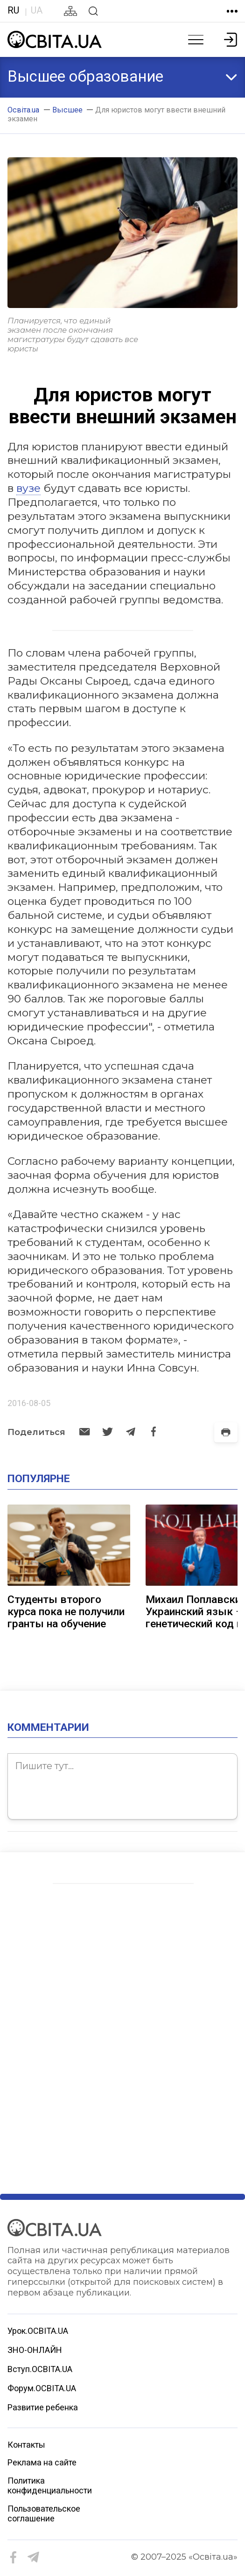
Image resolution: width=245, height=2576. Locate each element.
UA (36, 10)
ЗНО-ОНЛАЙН (34, 2350)
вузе (28, 488)
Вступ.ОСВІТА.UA (39, 2369)
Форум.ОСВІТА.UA (41, 2388)
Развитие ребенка (42, 2407)
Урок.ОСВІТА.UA (37, 2331)
